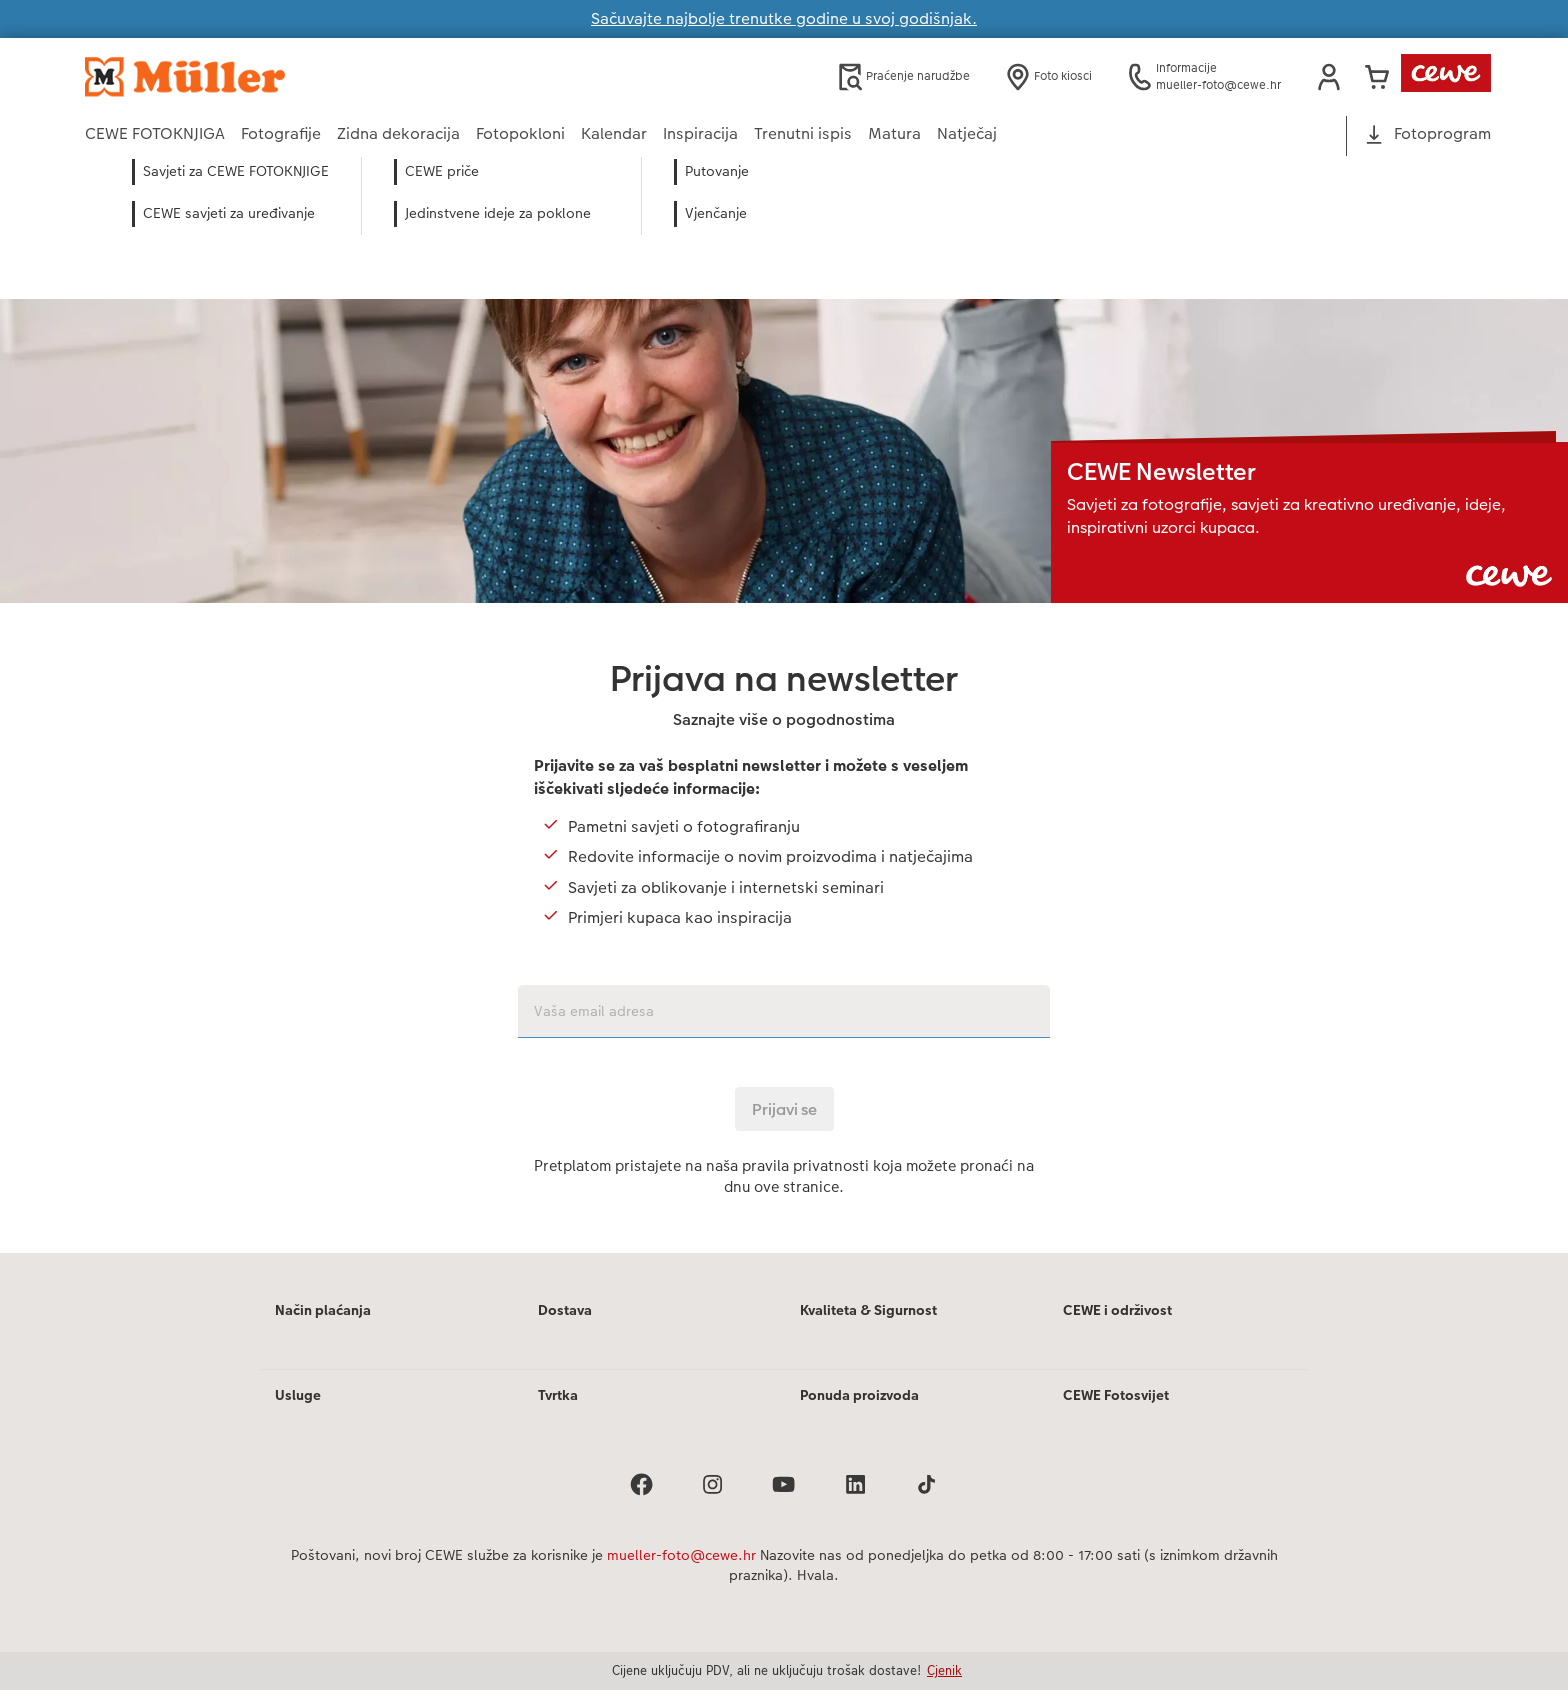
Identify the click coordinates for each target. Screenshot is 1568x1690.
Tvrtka (558, 1395)
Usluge (298, 1395)
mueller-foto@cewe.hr (681, 1555)
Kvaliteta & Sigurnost (868, 1310)
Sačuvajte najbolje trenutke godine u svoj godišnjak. (784, 18)
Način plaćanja (323, 1310)
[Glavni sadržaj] (784, 732)
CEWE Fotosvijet (1116, 1395)
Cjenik (944, 1670)
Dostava (565, 1310)
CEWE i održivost (1117, 1310)
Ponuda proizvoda (859, 1395)
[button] (1329, 77)
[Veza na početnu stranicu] (281, 76)
